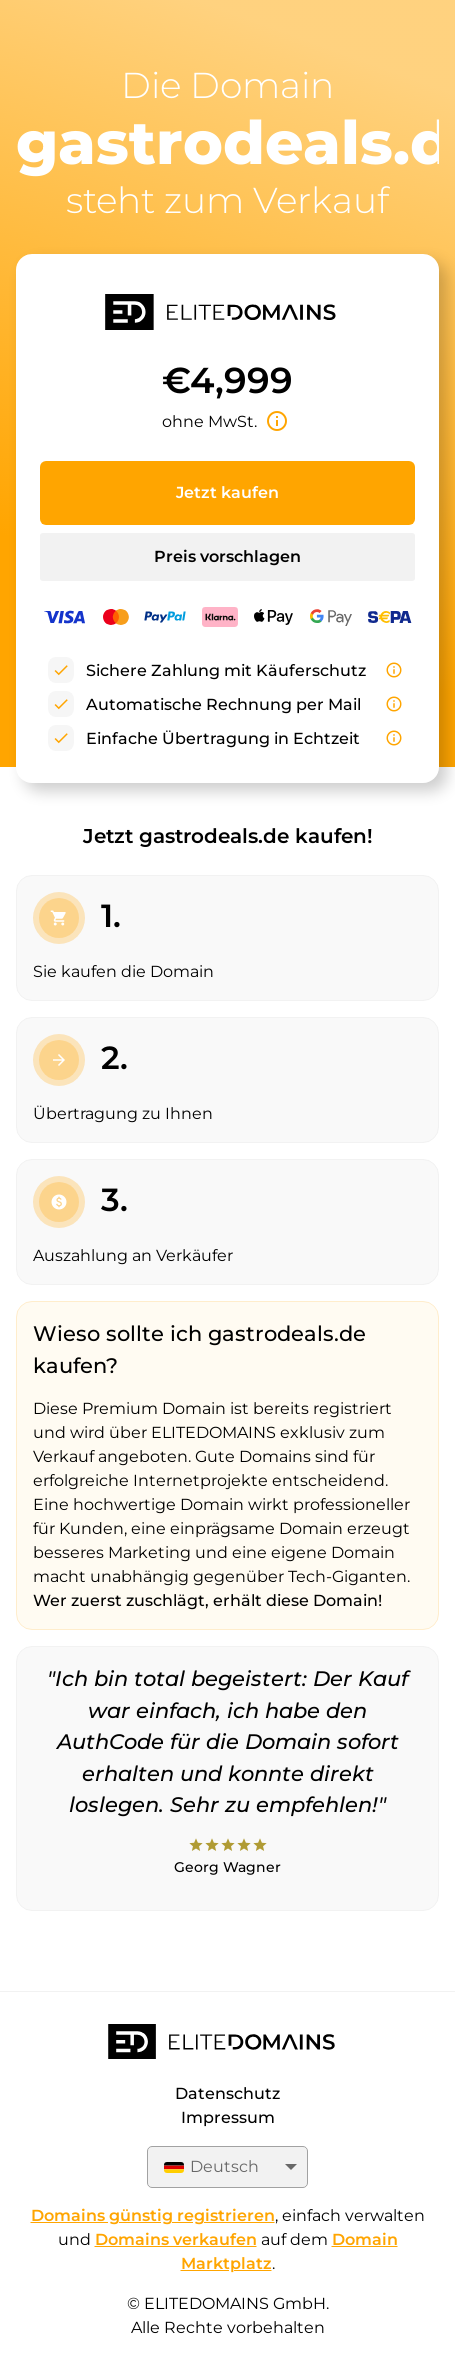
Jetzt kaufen (227, 492)
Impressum (228, 2117)
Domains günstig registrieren (153, 2215)
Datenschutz (227, 2093)
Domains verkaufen (176, 2239)
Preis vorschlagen (227, 556)
